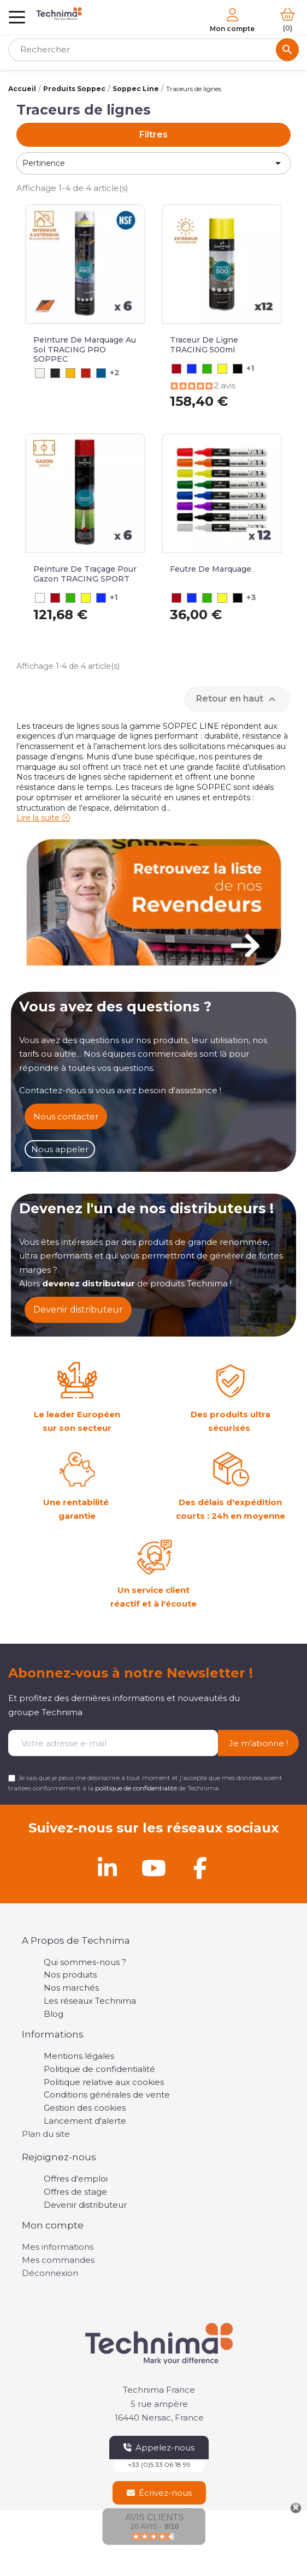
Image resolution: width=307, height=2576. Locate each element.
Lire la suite (38, 818)
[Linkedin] (107, 1868)
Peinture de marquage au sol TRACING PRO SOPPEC (84, 349)
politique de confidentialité (136, 1788)
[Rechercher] (153, 50)
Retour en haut (237, 699)
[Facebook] (200, 1868)
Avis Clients (154, 2517)
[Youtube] (153, 1868)
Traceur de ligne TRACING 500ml (204, 345)
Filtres (153, 134)
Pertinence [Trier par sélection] (153, 163)
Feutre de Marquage (210, 569)
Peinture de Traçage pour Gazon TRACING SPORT (85, 574)
